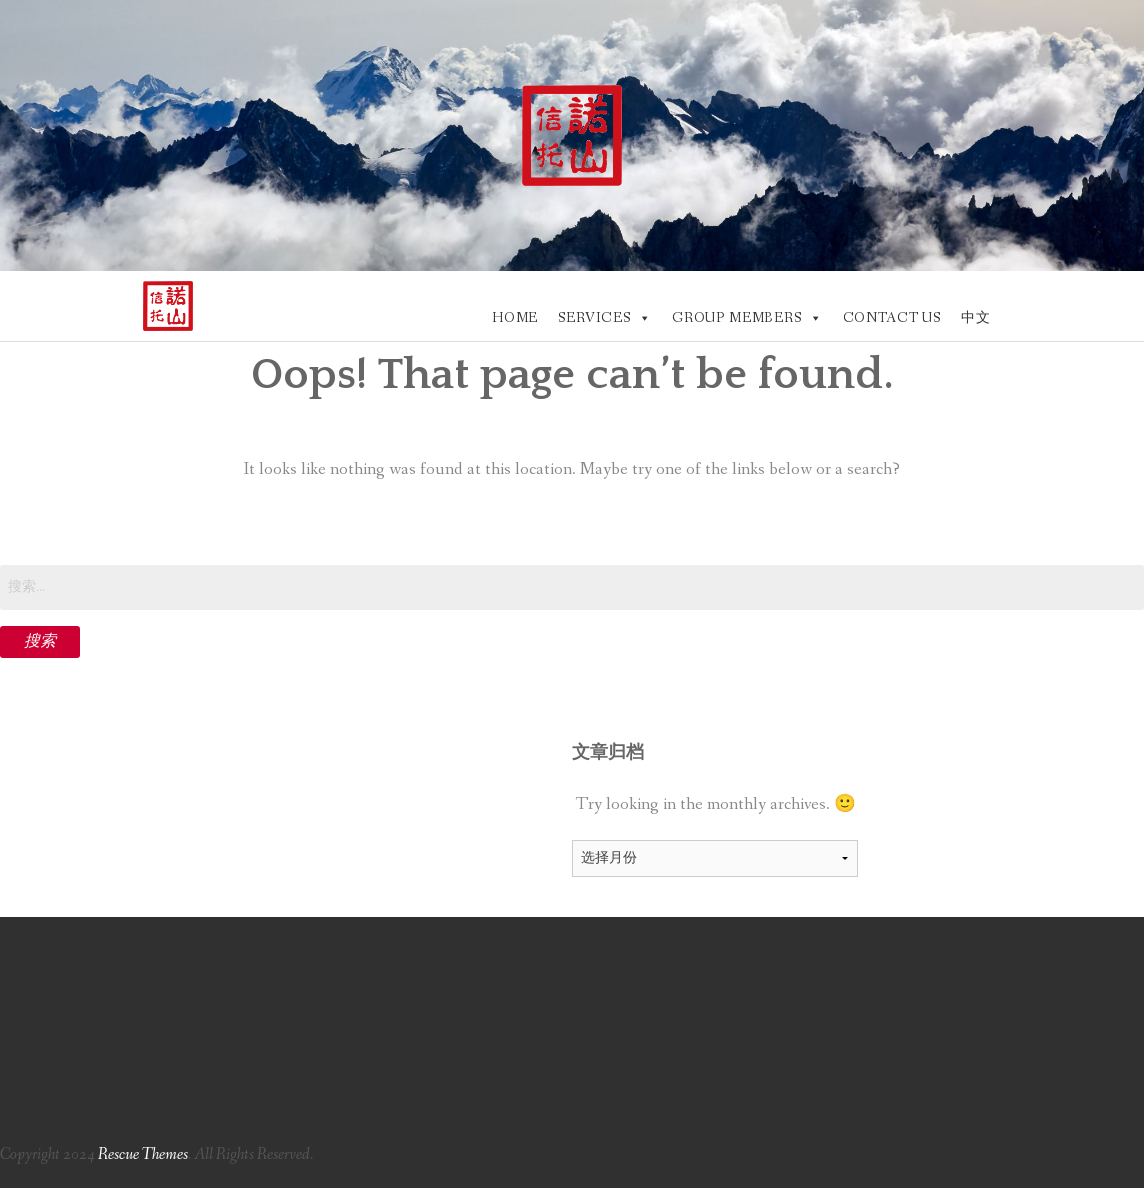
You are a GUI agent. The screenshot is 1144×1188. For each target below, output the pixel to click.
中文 (976, 318)
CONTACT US (892, 318)
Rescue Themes (143, 1154)
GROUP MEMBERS (737, 318)
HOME (515, 318)
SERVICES (594, 318)
